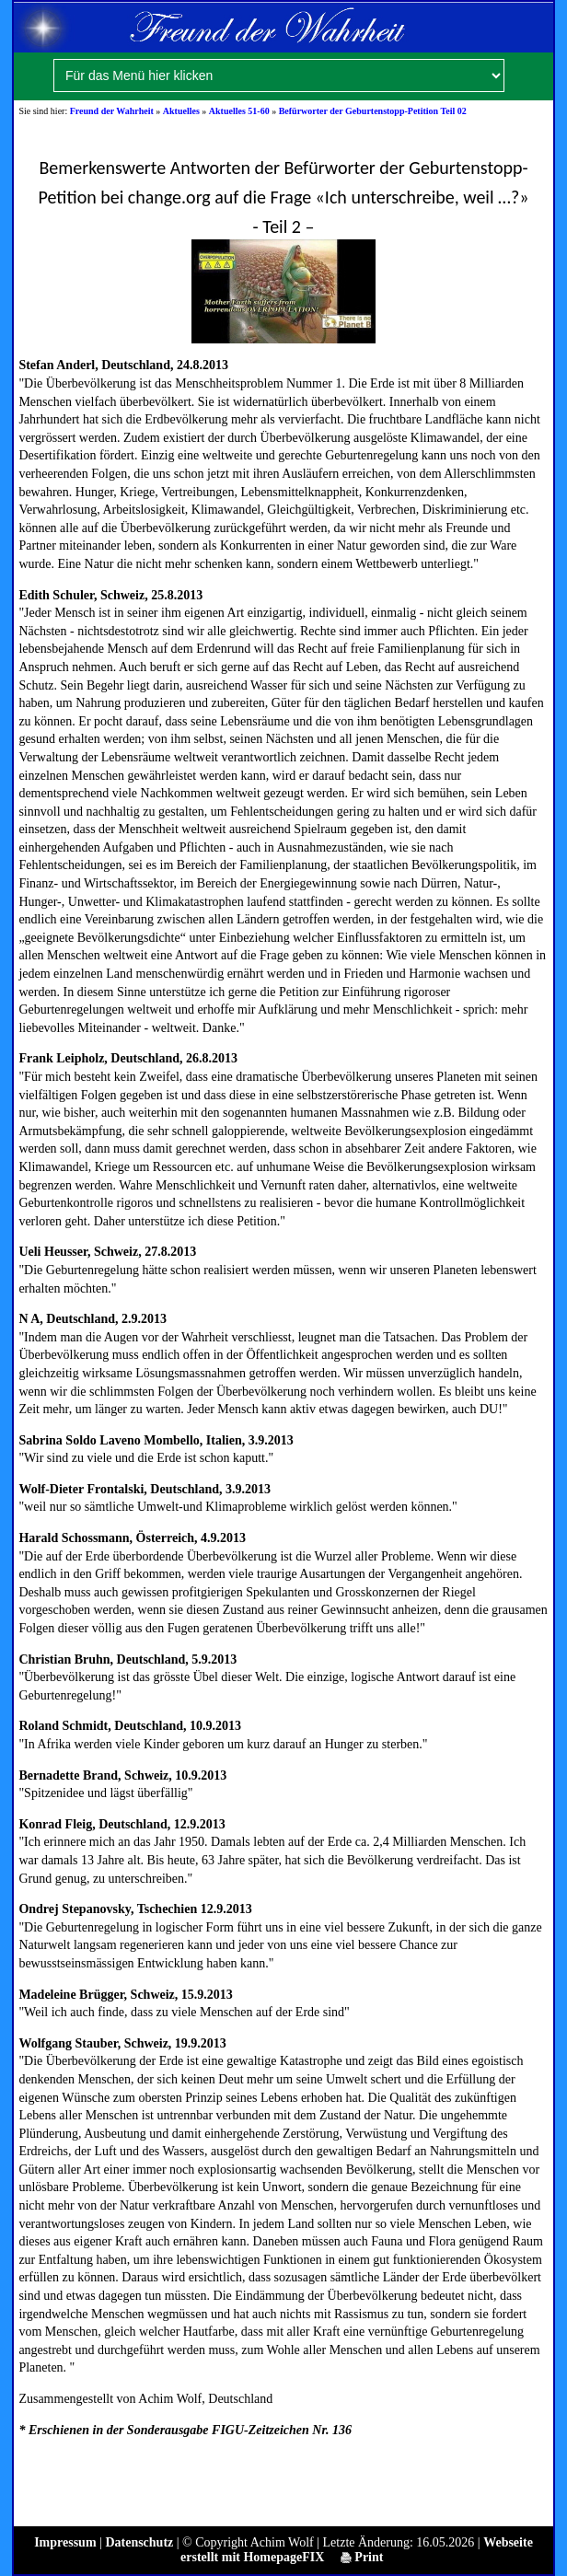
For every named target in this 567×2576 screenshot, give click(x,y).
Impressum (65, 2542)
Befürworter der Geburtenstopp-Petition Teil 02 (373, 111)
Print (362, 2557)
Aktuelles (181, 111)
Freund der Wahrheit (112, 111)
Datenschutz (139, 2542)
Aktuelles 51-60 (239, 111)
